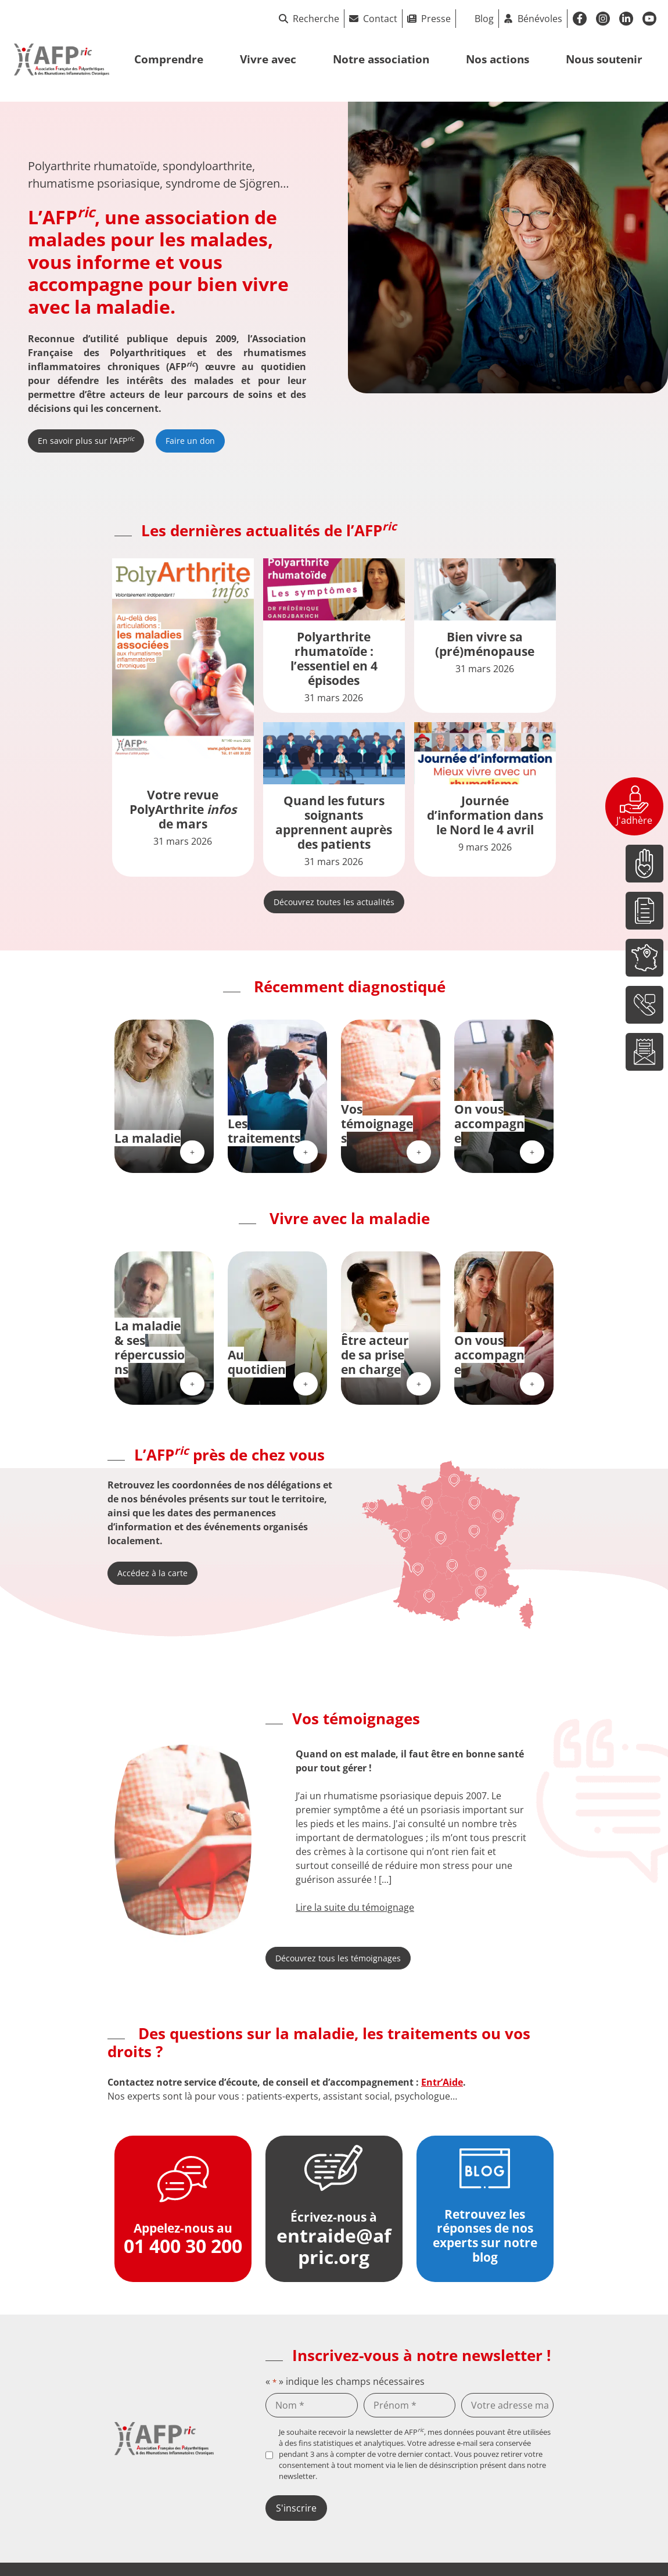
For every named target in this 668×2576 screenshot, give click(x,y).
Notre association (381, 59)
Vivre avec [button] (268, 59)
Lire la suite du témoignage (355, 1907)
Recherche (309, 18)
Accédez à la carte (152, 1572)
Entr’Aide (442, 2082)
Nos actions (497, 59)
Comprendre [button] (168, 59)
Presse (436, 18)
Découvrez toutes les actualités (334, 901)
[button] (272, 1830)
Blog (484, 18)
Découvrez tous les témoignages (338, 1958)
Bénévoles (540, 18)
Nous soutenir (604, 59)
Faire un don (190, 440)
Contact (380, 18)
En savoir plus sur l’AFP (86, 440)
